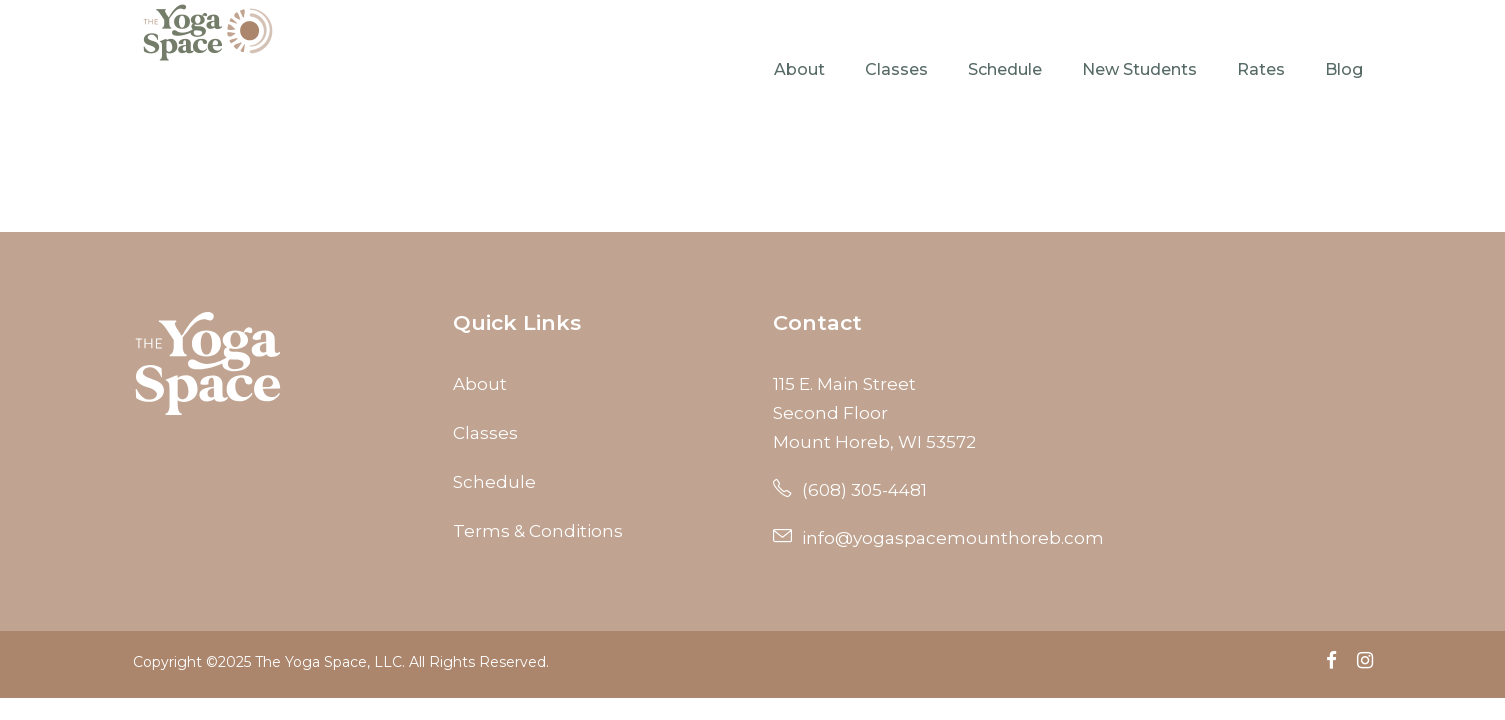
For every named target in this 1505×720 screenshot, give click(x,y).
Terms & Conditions (538, 531)
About (799, 69)
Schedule (1005, 69)
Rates (1261, 69)
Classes (896, 69)
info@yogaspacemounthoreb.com (938, 538)
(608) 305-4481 (850, 490)
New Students (1139, 69)
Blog (1344, 69)
